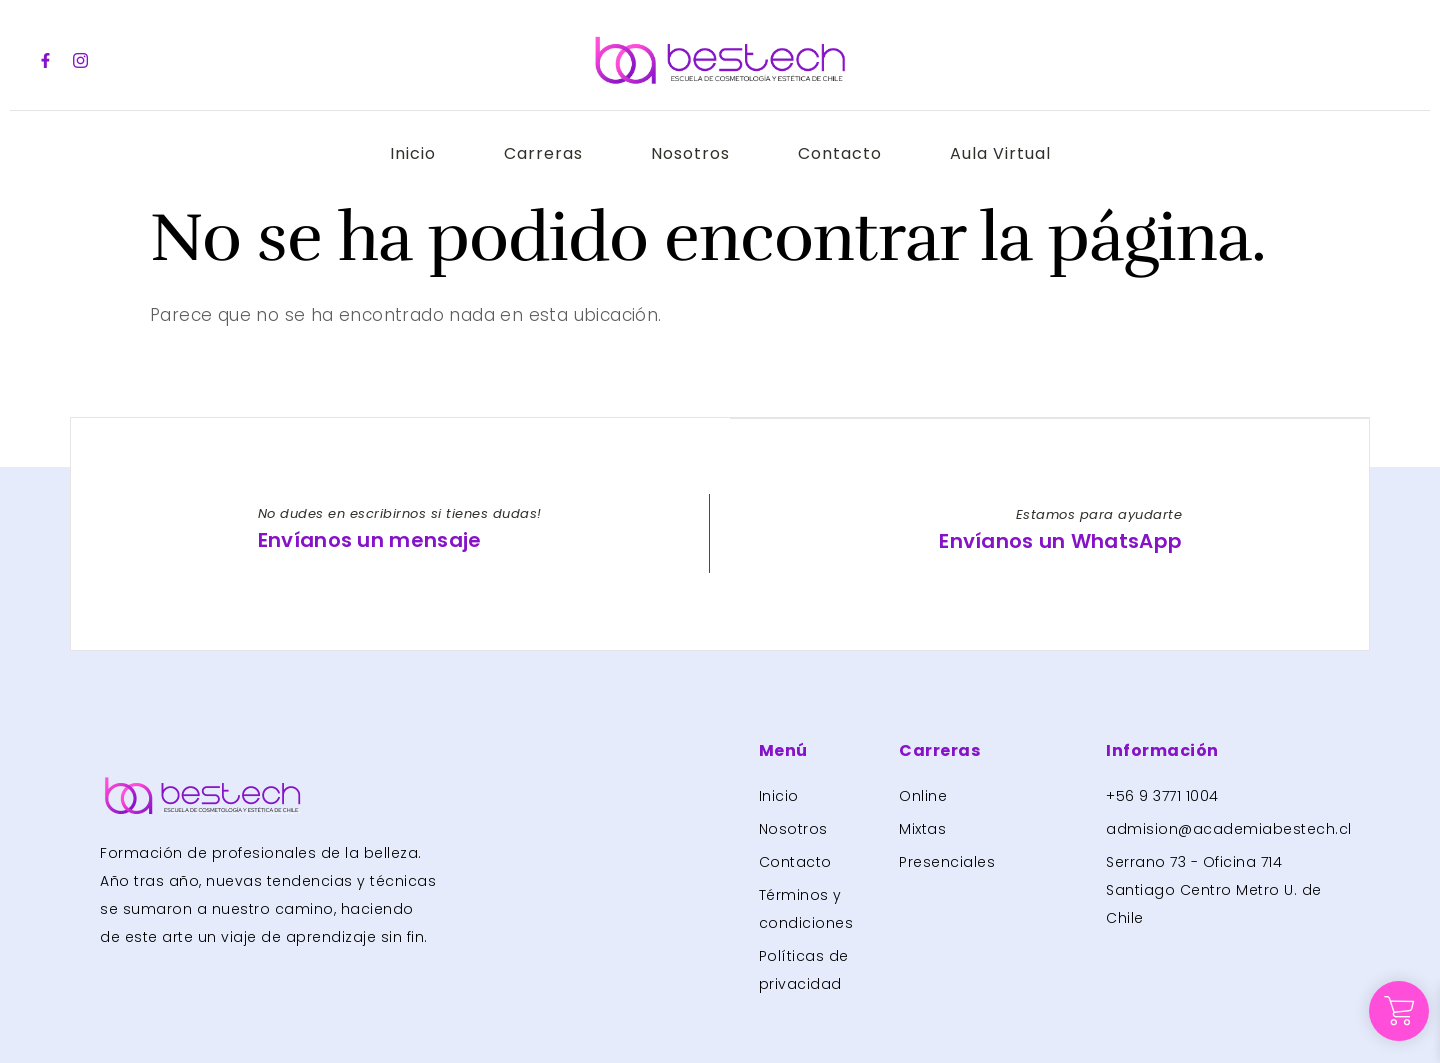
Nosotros (690, 153)
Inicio (409, 153)
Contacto (842, 153)
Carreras (541, 153)
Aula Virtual (1004, 153)
